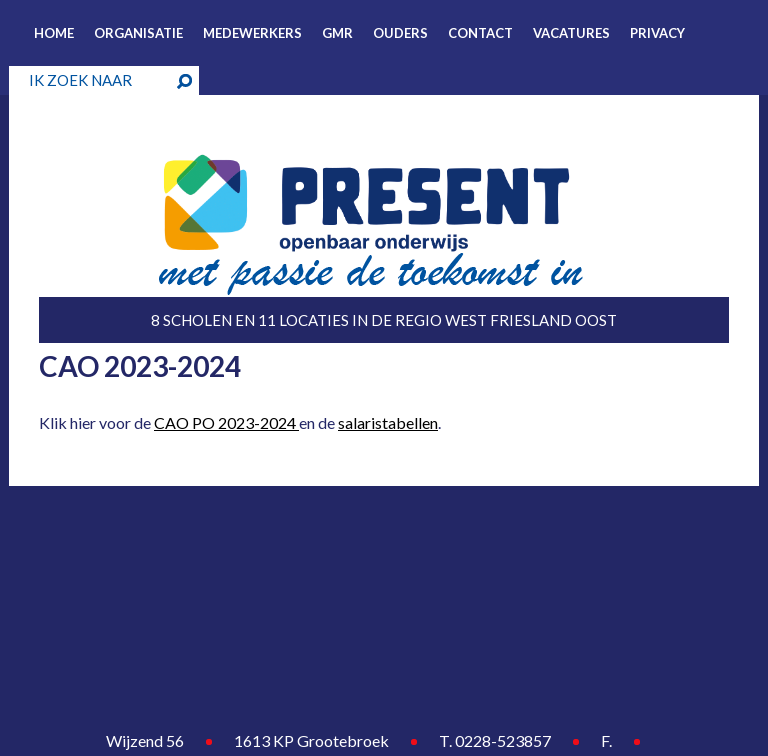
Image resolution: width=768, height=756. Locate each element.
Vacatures (571, 33)
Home (54, 33)
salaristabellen (388, 422)
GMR (337, 33)
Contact (480, 33)
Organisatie (138, 33)
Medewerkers (252, 33)
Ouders (400, 33)
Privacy (657, 33)
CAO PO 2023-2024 (226, 422)
